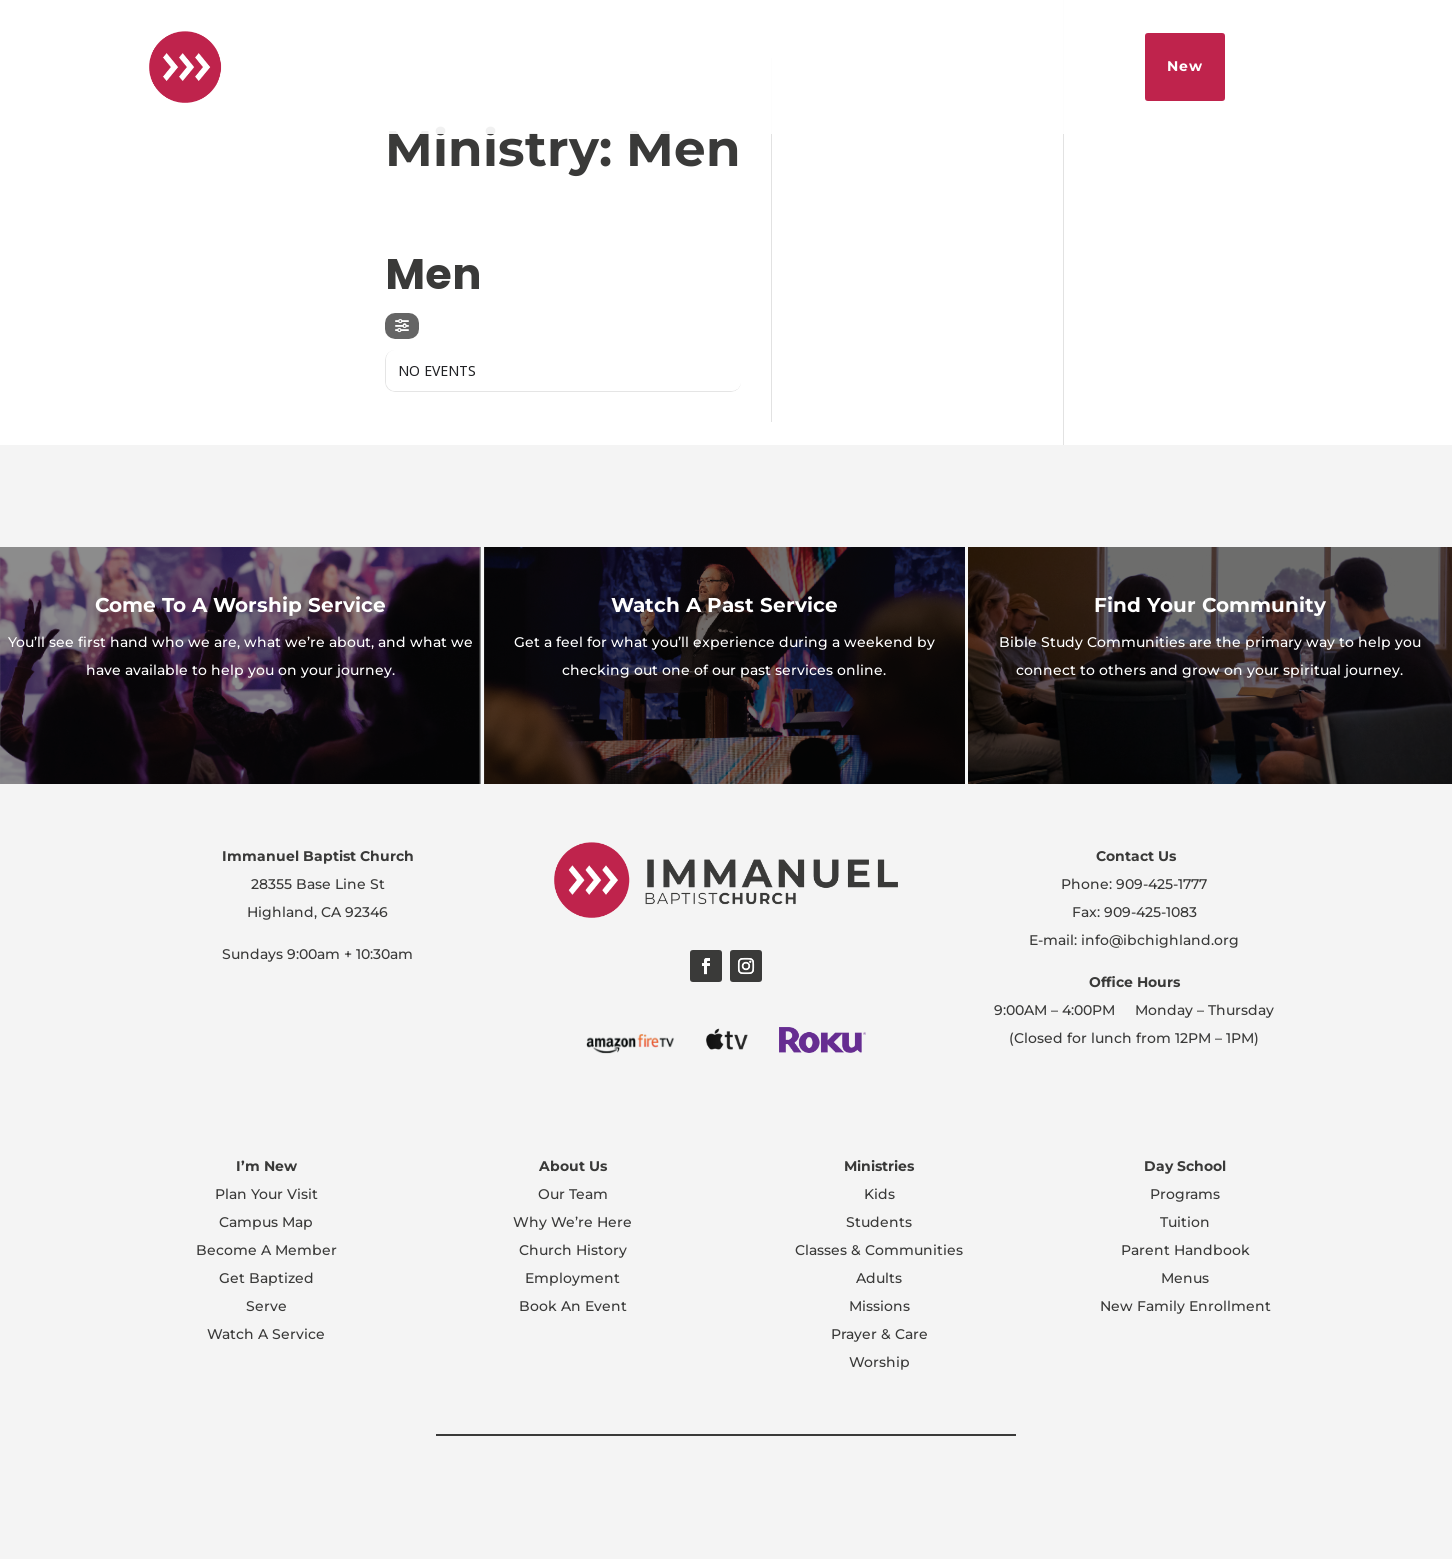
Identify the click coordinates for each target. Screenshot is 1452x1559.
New (1185, 66)
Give (1101, 66)
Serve (266, 1306)
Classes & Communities (879, 1250)
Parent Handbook (1185, 1250)
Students (879, 1222)
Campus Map (266, 1222)
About (817, 66)
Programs (1185, 1194)
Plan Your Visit (266, 1194)
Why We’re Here (572, 1222)
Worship (879, 1362)
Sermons (1021, 66)
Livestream (913, 66)
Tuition (1185, 1222)
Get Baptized (266, 1278)
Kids (879, 1194)
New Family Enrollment (1185, 1306)
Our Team (573, 1194)
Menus (1185, 1278)
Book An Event (573, 1306)
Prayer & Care (879, 1334)
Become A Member (266, 1250)
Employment (572, 1278)
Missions (879, 1306)
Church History (573, 1250)
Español (733, 66)
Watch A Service (266, 1334)
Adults (879, 1278)
